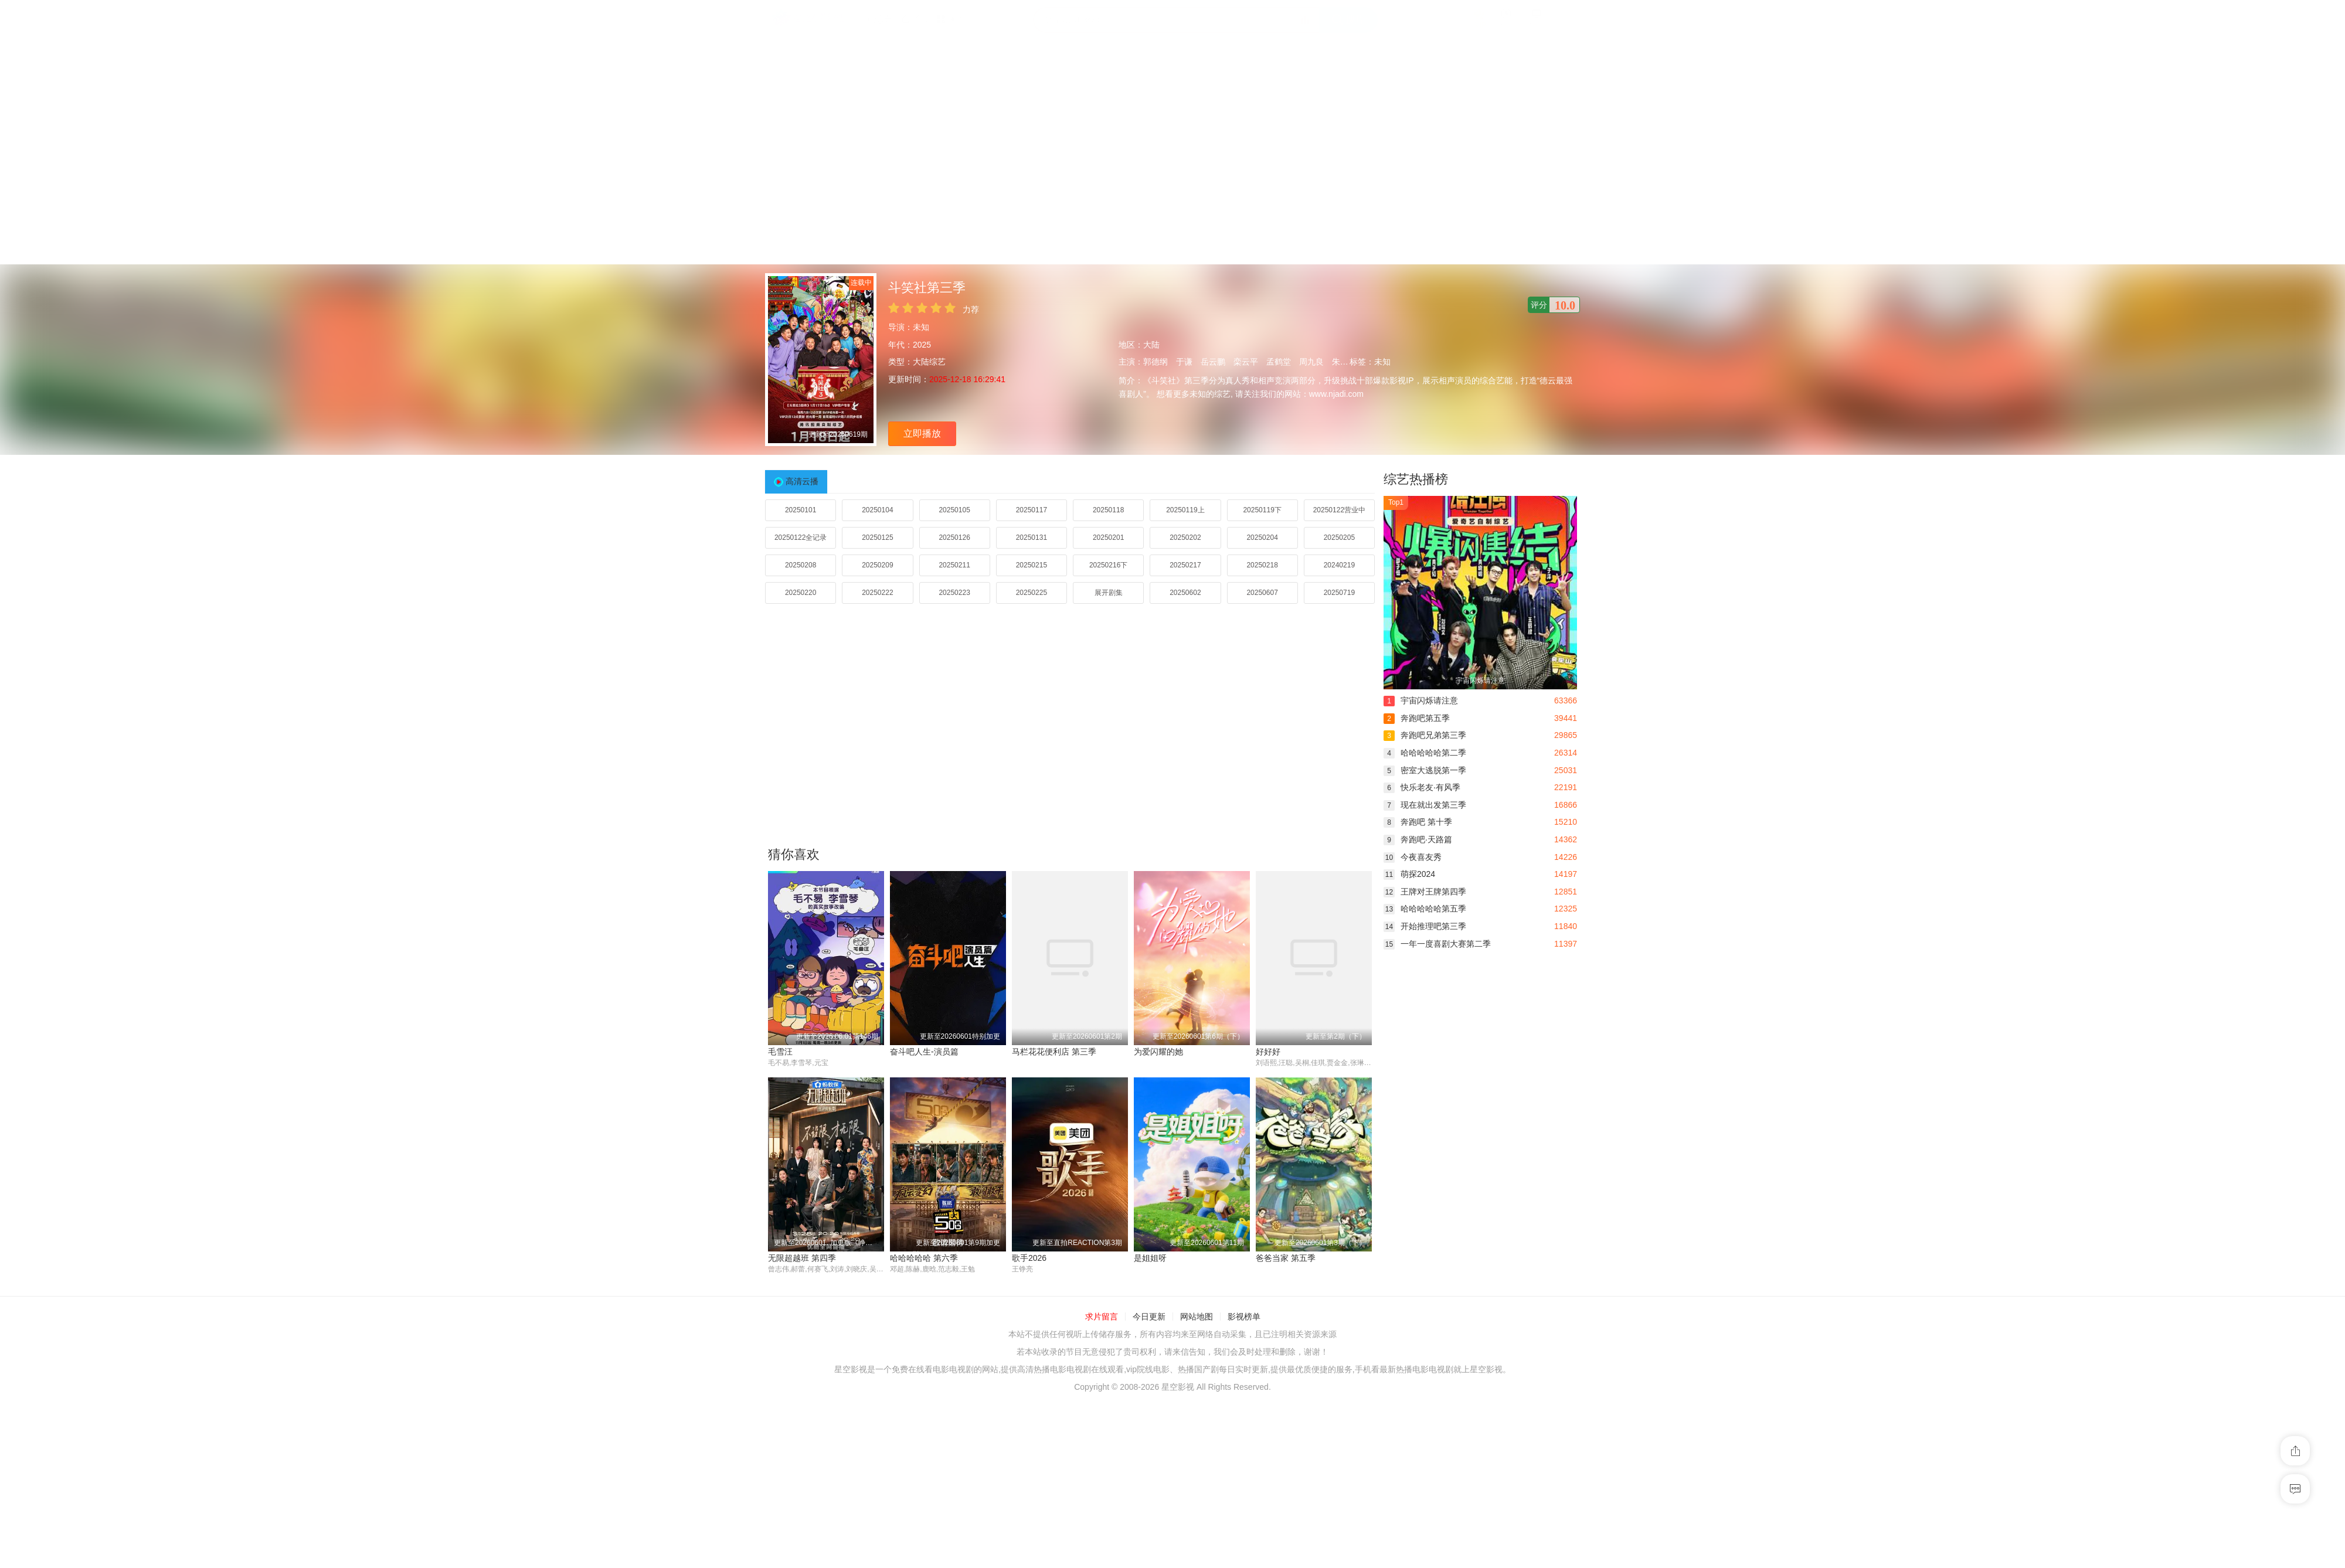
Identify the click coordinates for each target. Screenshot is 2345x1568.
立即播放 (922, 433)
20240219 (1339, 565)
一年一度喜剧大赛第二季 (1437, 943)
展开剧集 (1109, 593)
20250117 (1031, 510)
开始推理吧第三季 (1425, 926)
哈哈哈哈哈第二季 (1425, 752)
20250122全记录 (800, 537)
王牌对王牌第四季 (1425, 891)
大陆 (1151, 344)
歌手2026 (1029, 1258)
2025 (922, 344)
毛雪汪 (780, 1051)
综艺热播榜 (1416, 479)
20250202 (1185, 537)
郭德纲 (1155, 361)
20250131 (1031, 537)
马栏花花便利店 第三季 (1054, 1051)
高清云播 (802, 481)
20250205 (1339, 537)
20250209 (877, 565)
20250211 (954, 565)
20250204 (1261, 537)
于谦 (1184, 361)
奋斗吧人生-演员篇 (924, 1051)
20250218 (1261, 565)
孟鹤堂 (1278, 361)
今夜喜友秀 (1413, 857)
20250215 (1031, 565)
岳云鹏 (1213, 361)
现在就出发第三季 (1425, 804)
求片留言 (1101, 1317)
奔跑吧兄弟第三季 (1425, 735)
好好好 (1268, 1051)
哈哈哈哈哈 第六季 (924, 1258)
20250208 (800, 565)
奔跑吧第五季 (1417, 718)
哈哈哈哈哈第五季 (1425, 908)
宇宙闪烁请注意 (1421, 700)
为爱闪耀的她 (1158, 1051)
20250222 (877, 593)
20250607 (1261, 593)
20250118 (1108, 510)
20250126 (954, 537)
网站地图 (1196, 1317)
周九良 (1311, 361)
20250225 (1031, 593)
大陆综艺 (929, 361)
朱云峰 (1344, 361)
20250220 (800, 593)
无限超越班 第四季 (802, 1258)
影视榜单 (1244, 1317)
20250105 (954, 510)
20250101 (800, 510)
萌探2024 (1409, 874)
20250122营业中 (1339, 510)
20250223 (954, 593)
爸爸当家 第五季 (1286, 1258)
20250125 (877, 537)
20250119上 (1185, 510)
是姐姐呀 (1150, 1258)
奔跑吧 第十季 (1418, 821)
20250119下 (1262, 510)
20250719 (1339, 593)
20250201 (1108, 537)
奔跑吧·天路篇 (1418, 839)
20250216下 (1108, 565)
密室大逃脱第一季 (1425, 770)
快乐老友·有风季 (1422, 787)
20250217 (1185, 565)
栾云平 (1245, 361)
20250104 (877, 510)
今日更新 (1149, 1317)
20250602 (1185, 593)
